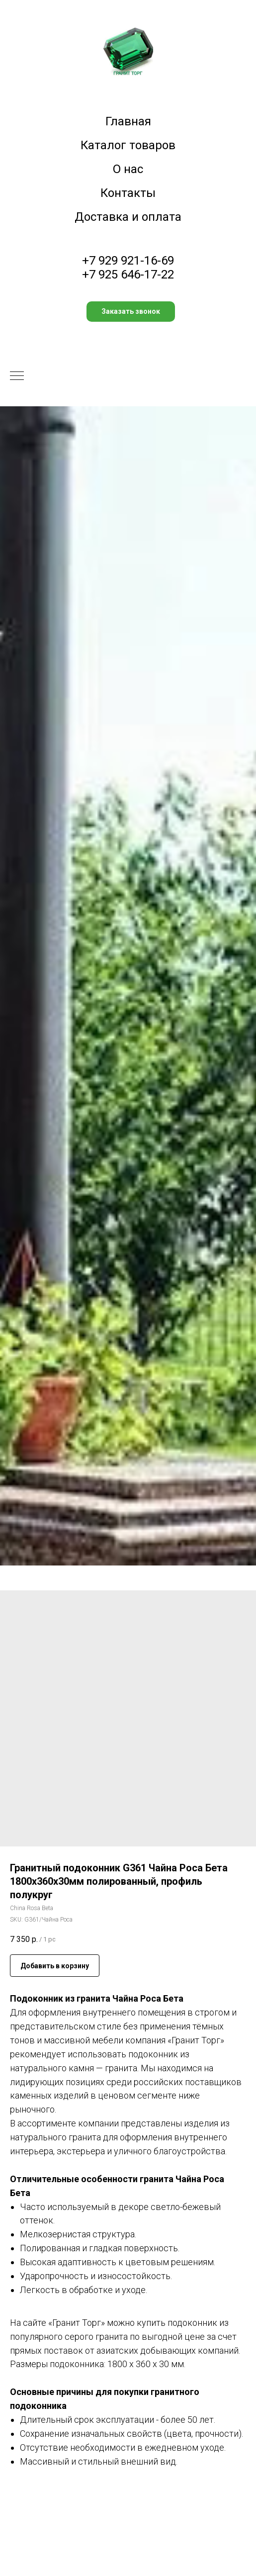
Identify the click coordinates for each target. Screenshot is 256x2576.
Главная (128, 121)
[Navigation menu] (17, 376)
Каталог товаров (128, 145)
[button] (130, 311)
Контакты (128, 193)
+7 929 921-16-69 (128, 261)
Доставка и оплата (128, 217)
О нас (128, 169)
